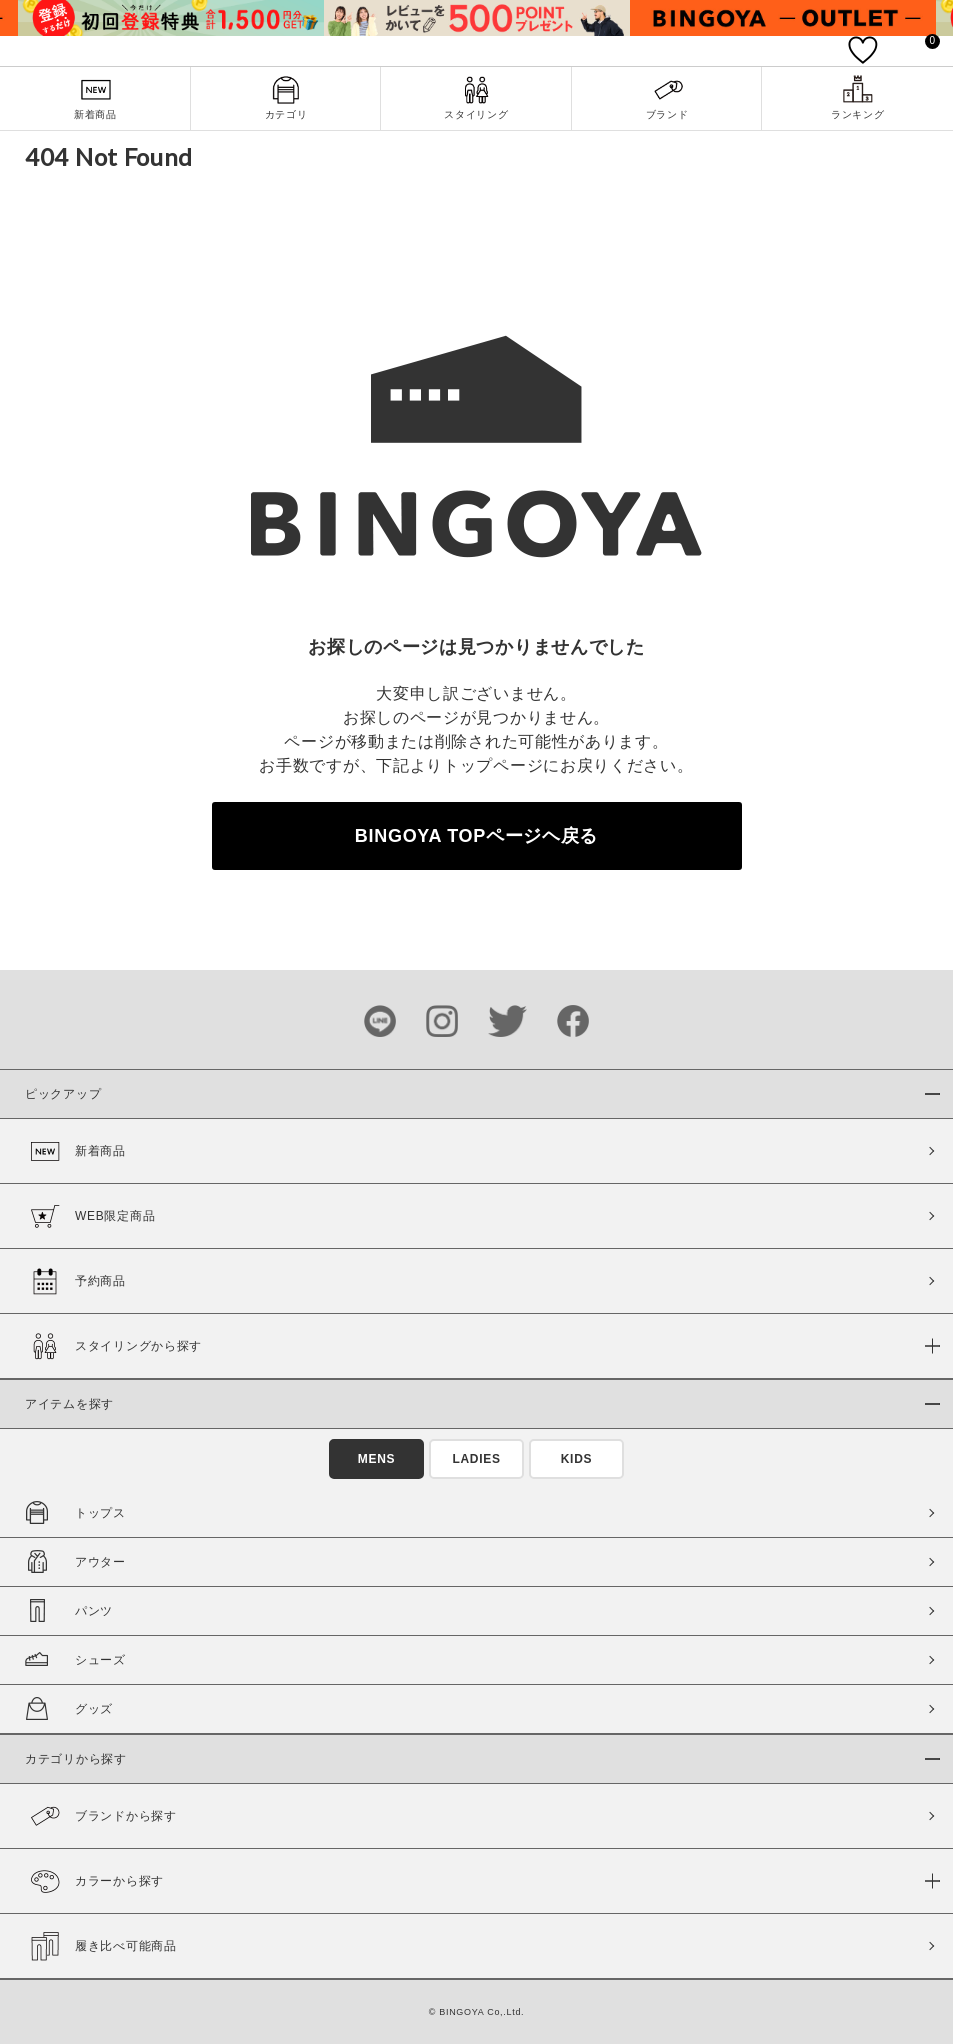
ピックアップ (63, 1094)
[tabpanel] (171, 18)
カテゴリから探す (76, 1759)
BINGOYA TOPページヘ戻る (476, 836)
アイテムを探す (69, 1404)
